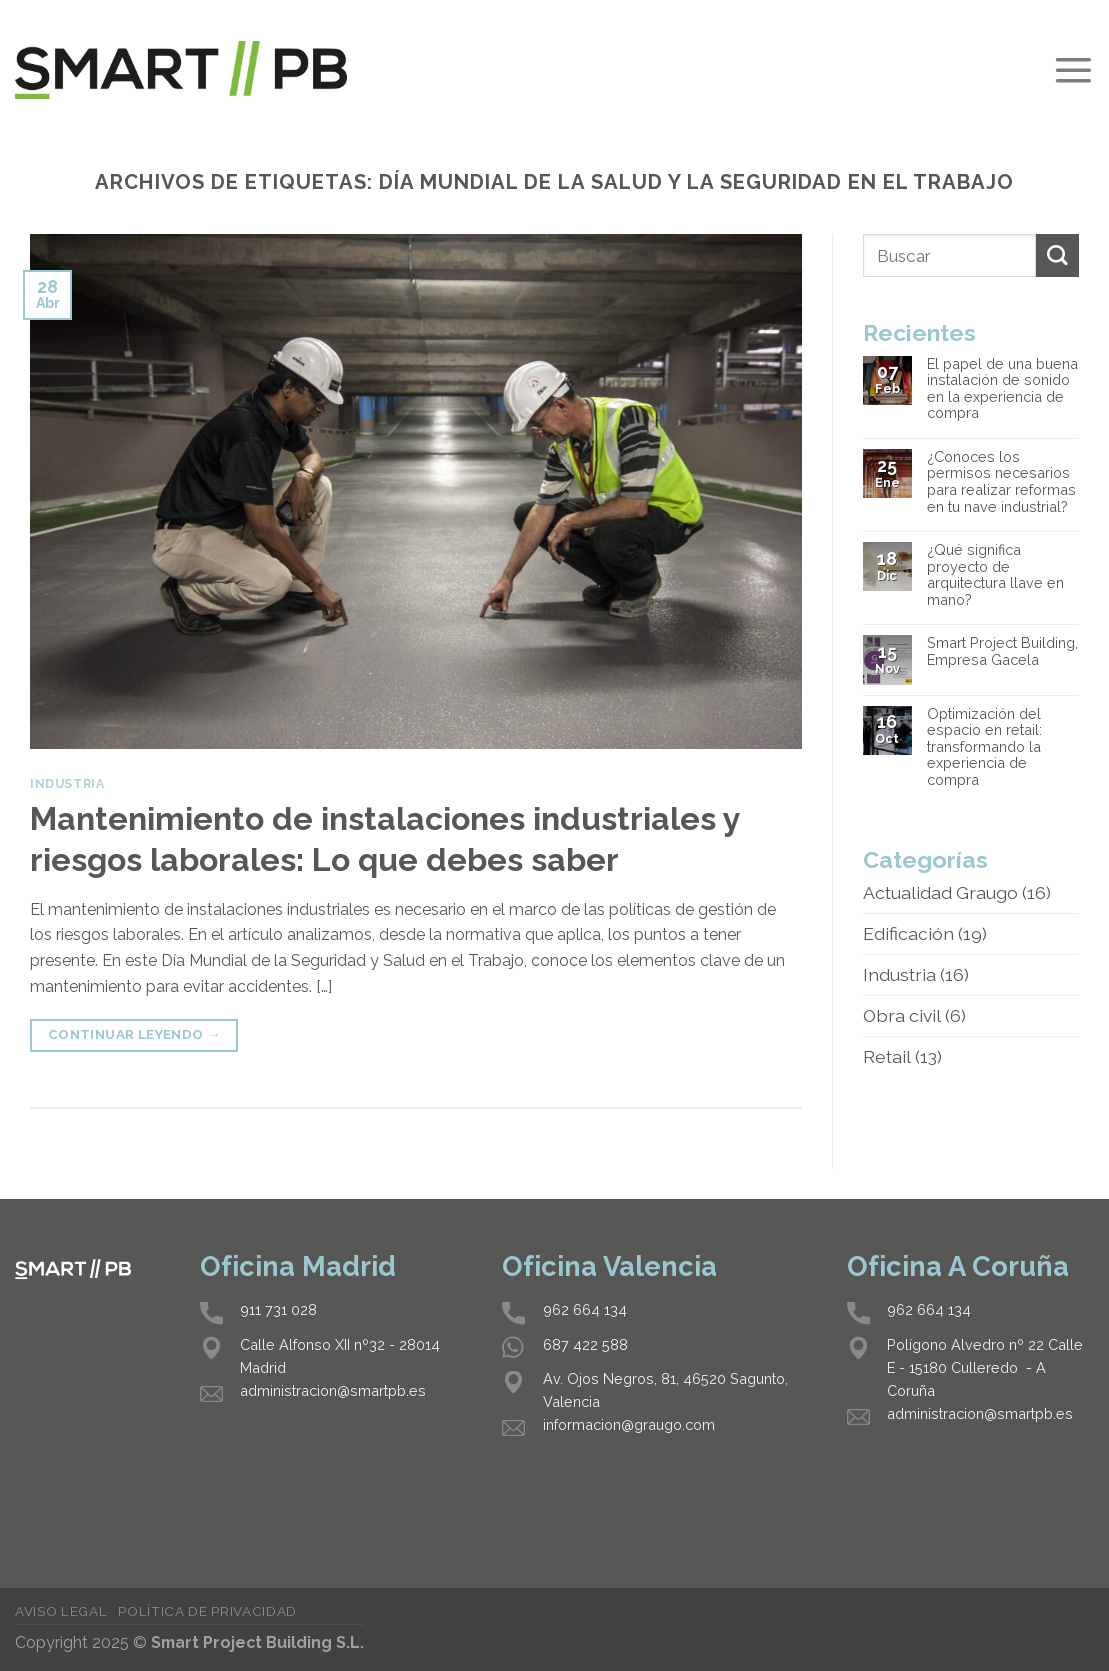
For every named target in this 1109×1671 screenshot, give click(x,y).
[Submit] (1057, 255)
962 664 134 (585, 1309)
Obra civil (902, 1015)
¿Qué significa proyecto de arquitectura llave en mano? (995, 575)
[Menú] (1073, 70)
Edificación (908, 933)
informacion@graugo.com (629, 1424)
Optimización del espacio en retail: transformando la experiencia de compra (984, 747)
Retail (887, 1056)
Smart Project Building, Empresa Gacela (1002, 651)
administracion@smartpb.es (333, 1390)
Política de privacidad (207, 1611)
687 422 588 (585, 1344)
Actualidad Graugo (940, 892)
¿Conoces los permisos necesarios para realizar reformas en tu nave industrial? (1001, 482)
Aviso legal (61, 1611)
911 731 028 (278, 1309)
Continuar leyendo (134, 1034)
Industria (67, 783)
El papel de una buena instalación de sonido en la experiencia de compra (1002, 389)
